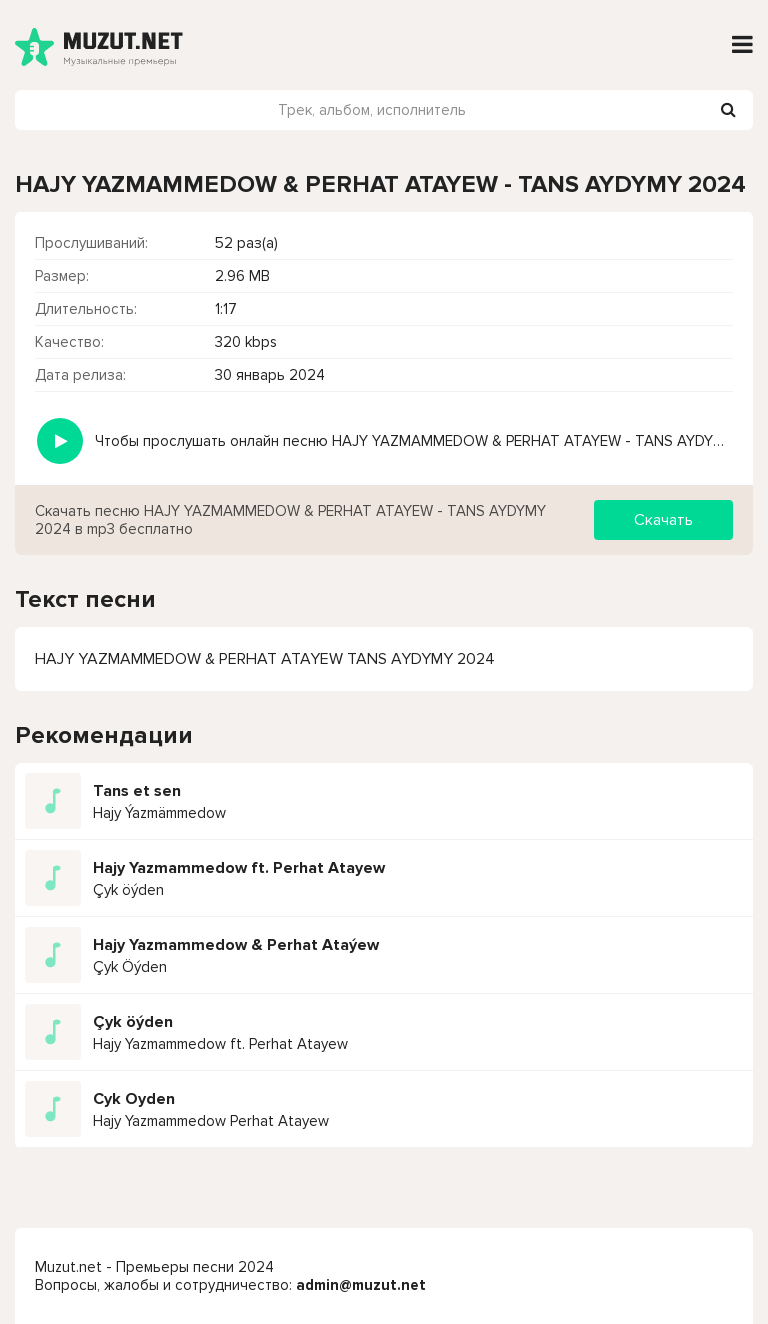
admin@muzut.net (361, 1285)
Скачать (663, 520)
